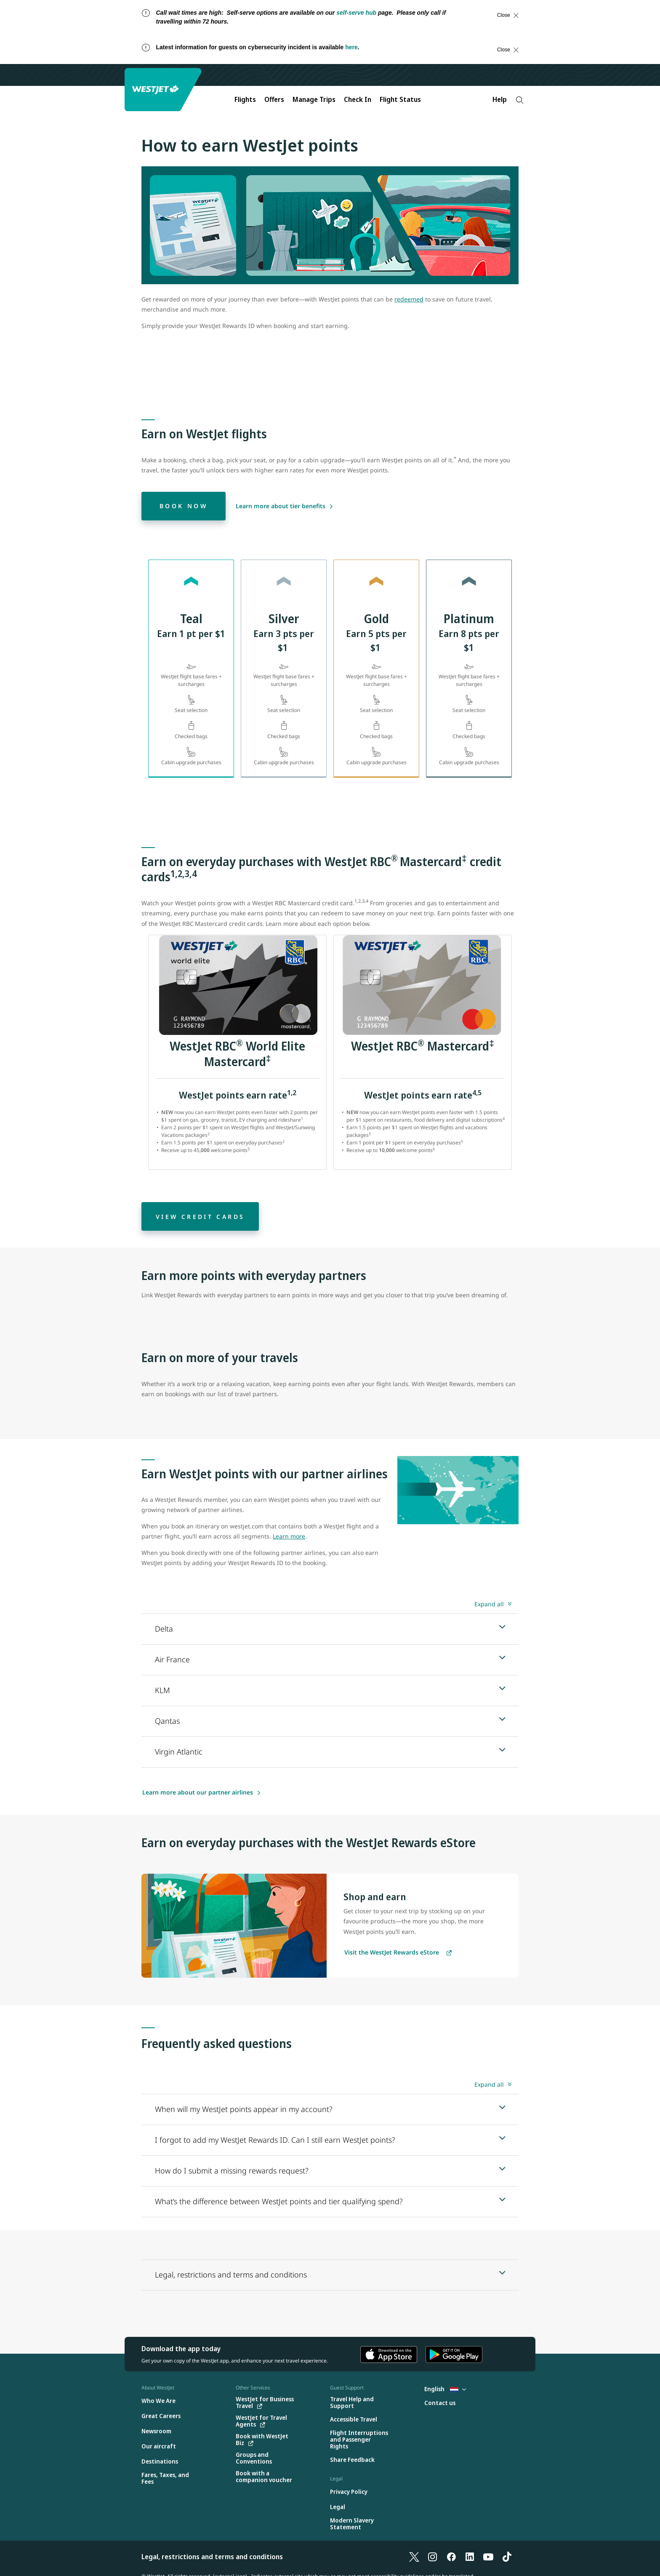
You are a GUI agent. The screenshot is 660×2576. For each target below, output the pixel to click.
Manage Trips (314, 99)
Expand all (489, 1604)
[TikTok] (507, 2556)
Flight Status (400, 99)
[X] (414, 2556)
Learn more (289, 1536)
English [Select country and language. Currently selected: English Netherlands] (445, 2389)
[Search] (519, 100)
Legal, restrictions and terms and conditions (212, 2556)
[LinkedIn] (470, 2556)
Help (499, 99)
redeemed (408, 299)
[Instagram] (433, 2556)
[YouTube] (488, 2556)
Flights (245, 99)
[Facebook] (451, 2556)
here (351, 47)
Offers (274, 99)
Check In (357, 99)
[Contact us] (439, 2403)
